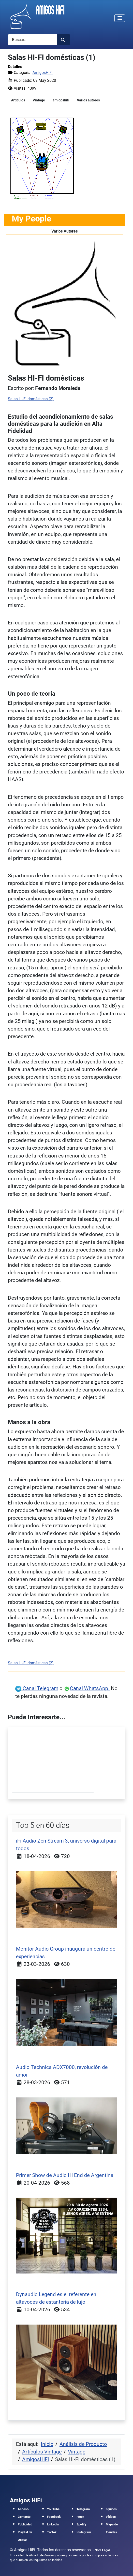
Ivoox (80, 2517)
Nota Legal (102, 2550)
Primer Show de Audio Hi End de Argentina (64, 2175)
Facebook (54, 2517)
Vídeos (111, 2517)
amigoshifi (61, 100)
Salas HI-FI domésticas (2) (31, 399)
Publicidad (25, 2524)
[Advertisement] (53, 1761)
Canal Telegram (36, 1688)
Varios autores (88, 100)
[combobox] (32, 39)
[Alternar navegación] (119, 18)
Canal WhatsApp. (90, 1688)
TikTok (52, 2532)
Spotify (81, 2524)
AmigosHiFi (42, 72)
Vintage (39, 100)
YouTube (53, 2509)
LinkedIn (53, 2524)
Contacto (24, 2517)
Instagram (83, 2532)
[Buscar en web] (63, 39)
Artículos (18, 100)
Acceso (23, 2509)
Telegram (83, 2509)
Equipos (111, 2509)
